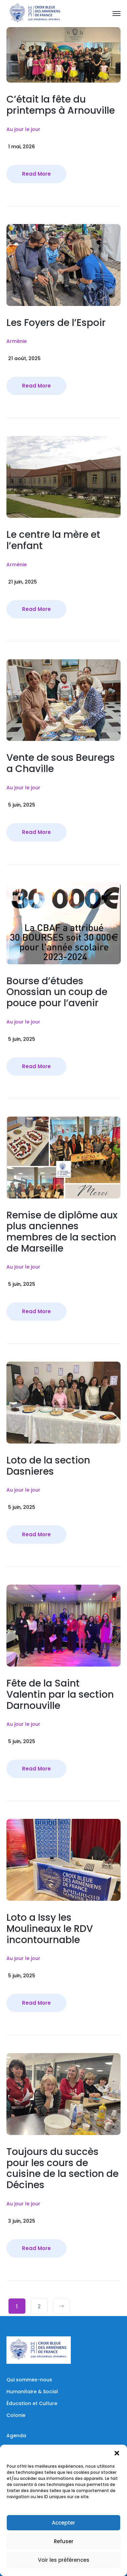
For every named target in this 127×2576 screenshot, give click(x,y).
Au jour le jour (23, 129)
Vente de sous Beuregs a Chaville (60, 763)
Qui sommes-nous (29, 2379)
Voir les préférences (63, 2559)
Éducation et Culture (31, 2403)
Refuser (63, 2541)
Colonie (15, 2415)
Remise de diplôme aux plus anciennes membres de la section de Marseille (62, 1232)
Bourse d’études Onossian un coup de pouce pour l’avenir (56, 992)
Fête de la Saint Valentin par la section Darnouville (60, 1694)
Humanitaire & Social (32, 2391)
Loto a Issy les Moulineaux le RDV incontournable (49, 1928)
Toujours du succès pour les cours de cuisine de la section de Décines (62, 2168)
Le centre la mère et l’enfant (53, 540)
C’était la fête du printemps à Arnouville (60, 105)
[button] (116, 2453)
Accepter (63, 2522)
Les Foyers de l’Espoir (56, 322)
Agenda (16, 2435)
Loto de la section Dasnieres (48, 1466)
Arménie (16, 341)
